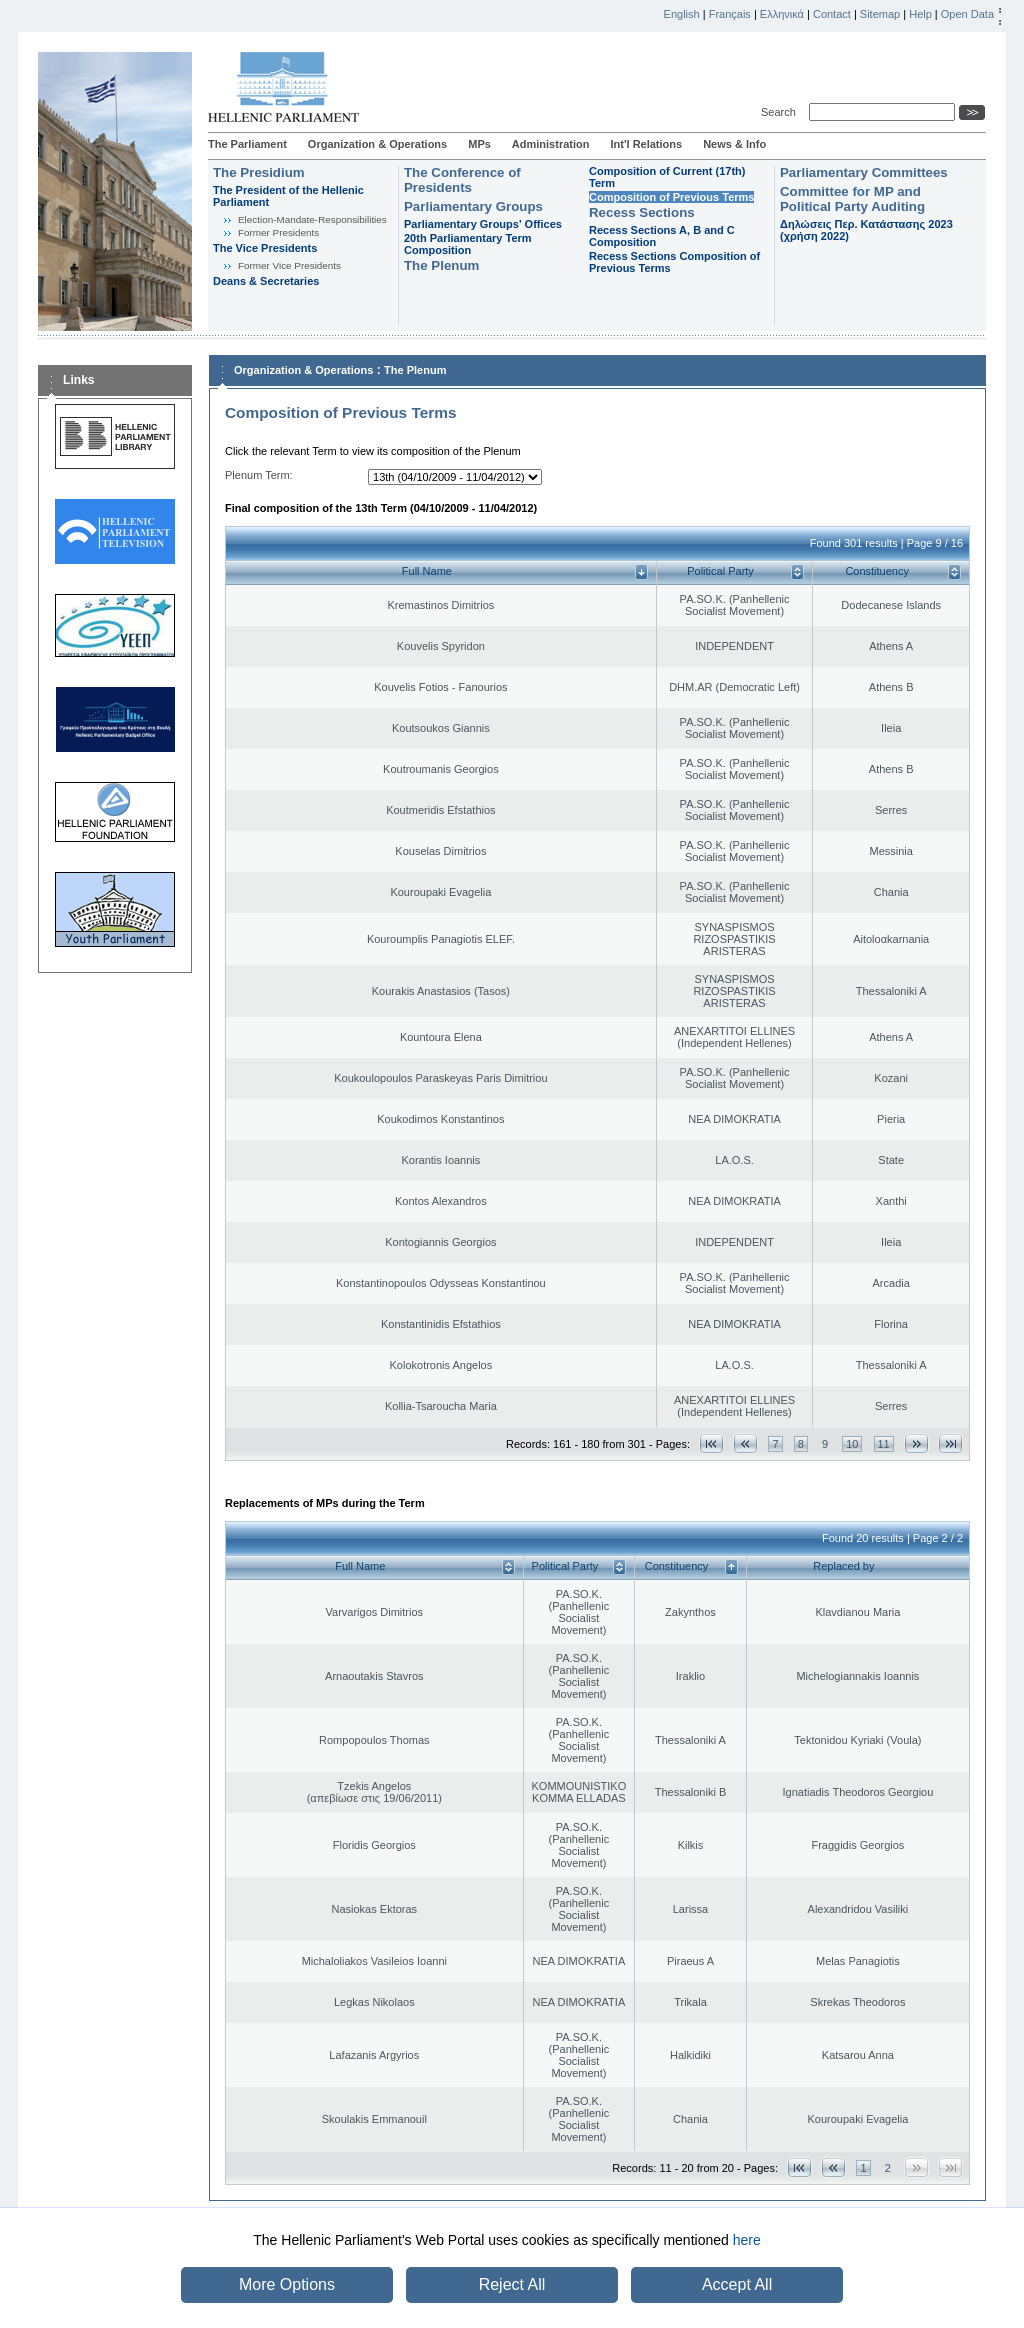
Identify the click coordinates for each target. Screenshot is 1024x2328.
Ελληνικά (782, 14)
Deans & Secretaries (266, 281)
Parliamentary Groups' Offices (483, 224)
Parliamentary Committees (864, 172)
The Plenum (441, 265)
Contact (832, 14)
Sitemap (880, 14)
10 (852, 1444)
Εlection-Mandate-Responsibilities (312, 219)
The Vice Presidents (265, 248)
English (682, 14)
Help (920, 14)
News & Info (734, 144)
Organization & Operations (377, 144)
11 (884, 1444)
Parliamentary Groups (473, 206)
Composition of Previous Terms (671, 197)
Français (730, 14)
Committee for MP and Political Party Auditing (852, 199)
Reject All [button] (512, 2284)
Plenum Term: (259, 475)
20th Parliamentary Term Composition (468, 244)
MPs (479, 144)
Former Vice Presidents (289, 265)
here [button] (747, 2240)
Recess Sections (642, 212)
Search (781, 112)
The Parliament (247, 144)
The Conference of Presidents (462, 180)
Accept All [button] (737, 2284)
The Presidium (259, 172)
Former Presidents (278, 232)
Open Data (967, 14)
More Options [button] (287, 2284)
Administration (551, 144)
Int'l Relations (646, 144)
